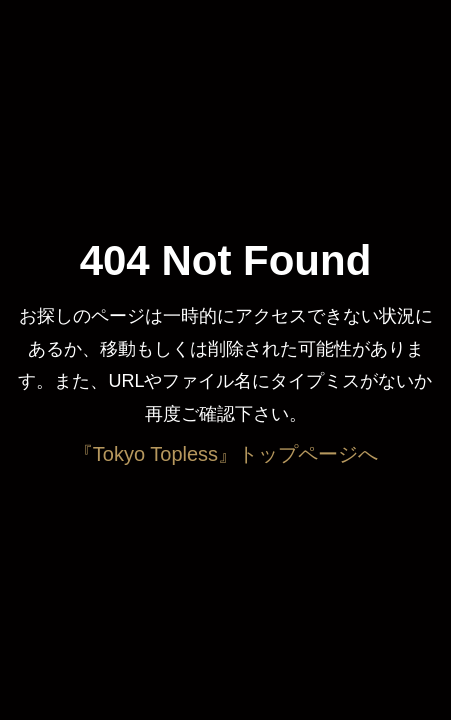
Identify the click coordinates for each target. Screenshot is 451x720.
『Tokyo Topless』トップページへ (225, 454)
